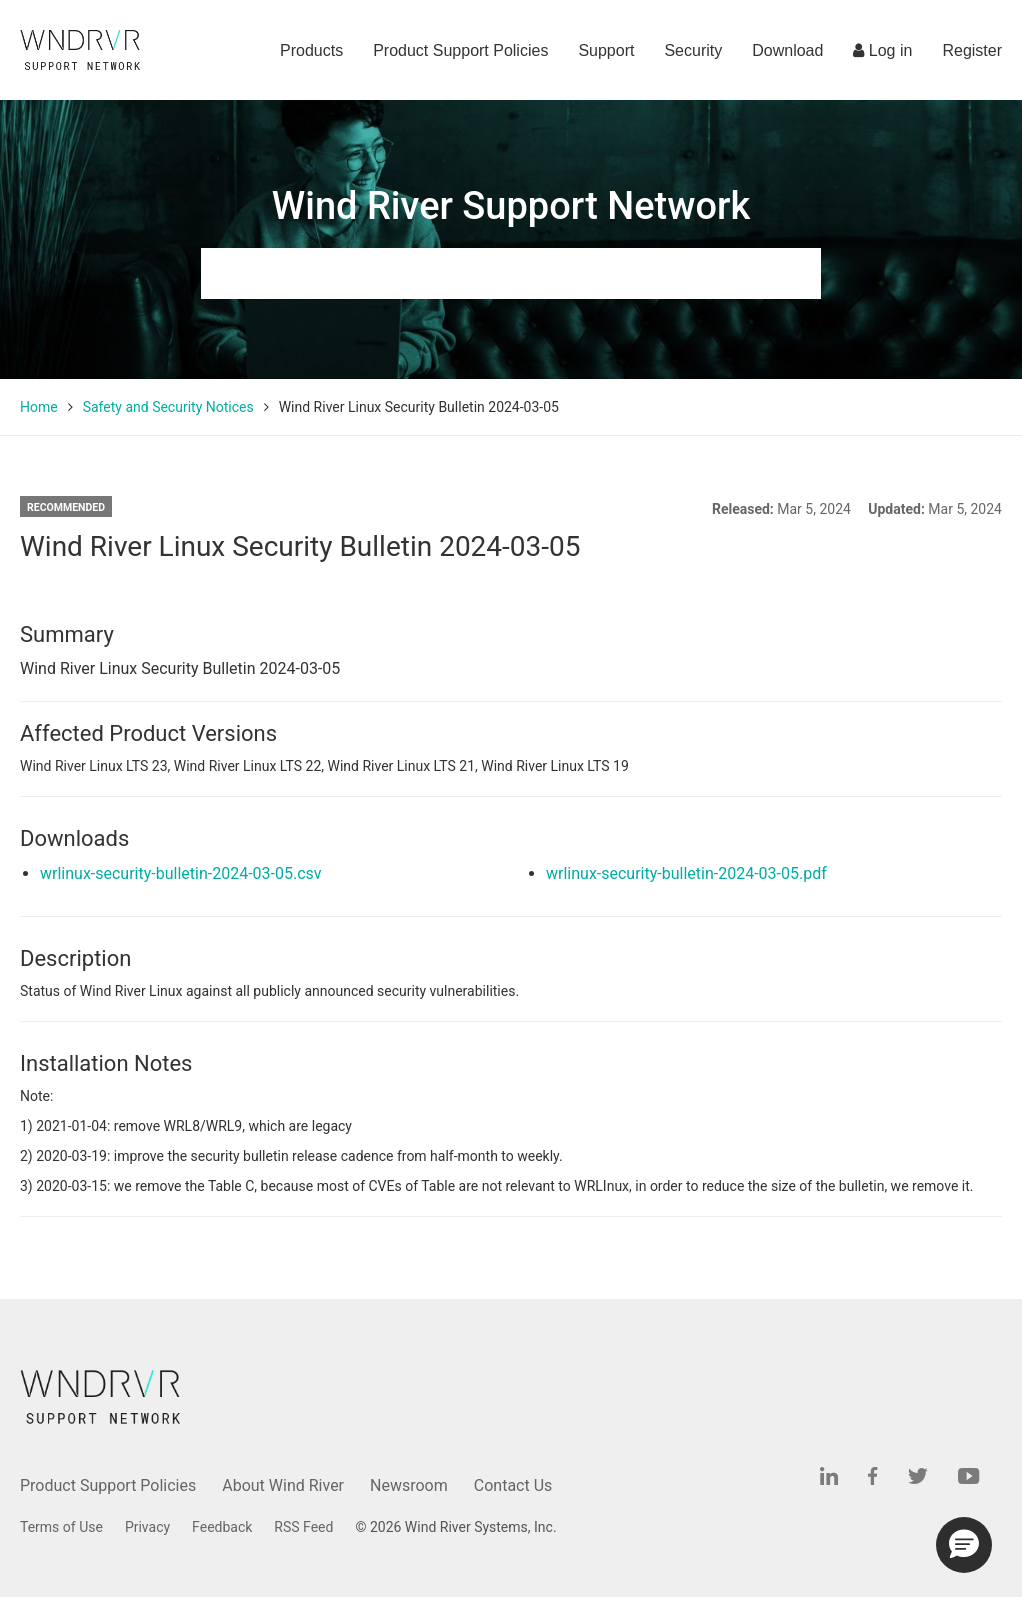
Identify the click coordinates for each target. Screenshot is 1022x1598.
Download (787, 50)
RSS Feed (303, 1527)
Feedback (222, 1527)
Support (606, 50)
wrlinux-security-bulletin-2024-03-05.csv (181, 873)
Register (972, 50)
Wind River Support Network (511, 206)
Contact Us (513, 1485)
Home (39, 407)
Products (311, 50)
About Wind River (283, 1485)
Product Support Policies (460, 50)
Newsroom (409, 1485)
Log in (882, 50)
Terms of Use (61, 1527)
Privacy (147, 1527)
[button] (964, 1545)
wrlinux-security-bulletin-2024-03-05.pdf (686, 873)
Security (693, 50)
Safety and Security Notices (168, 407)
